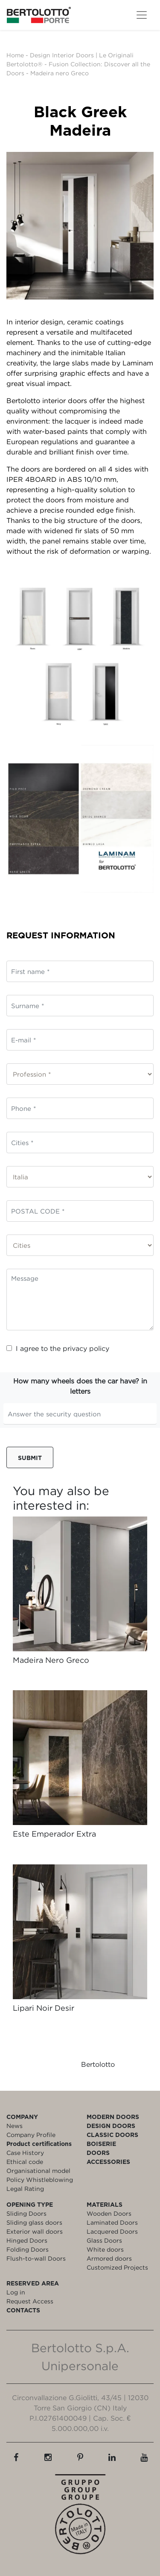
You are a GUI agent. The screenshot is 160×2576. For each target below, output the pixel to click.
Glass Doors (104, 2240)
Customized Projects (117, 2267)
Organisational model (38, 2170)
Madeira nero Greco (59, 73)
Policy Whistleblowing (39, 2179)
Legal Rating (25, 2188)
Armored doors (109, 2258)
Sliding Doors (26, 2213)
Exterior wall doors (34, 2231)
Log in (15, 2292)
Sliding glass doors (34, 2222)
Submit (30, 1457)
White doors (105, 2249)
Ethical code (24, 2161)
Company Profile (30, 2134)
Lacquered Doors (112, 2231)
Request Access (29, 2301)
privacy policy (86, 1348)
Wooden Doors (109, 2213)
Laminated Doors (112, 2222)
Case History (25, 2152)
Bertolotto (98, 2064)
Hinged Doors (26, 2240)
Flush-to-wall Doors (36, 2258)
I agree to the (57, 1348)
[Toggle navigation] (141, 15)
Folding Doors (27, 2249)
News (14, 2125)
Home (15, 55)
